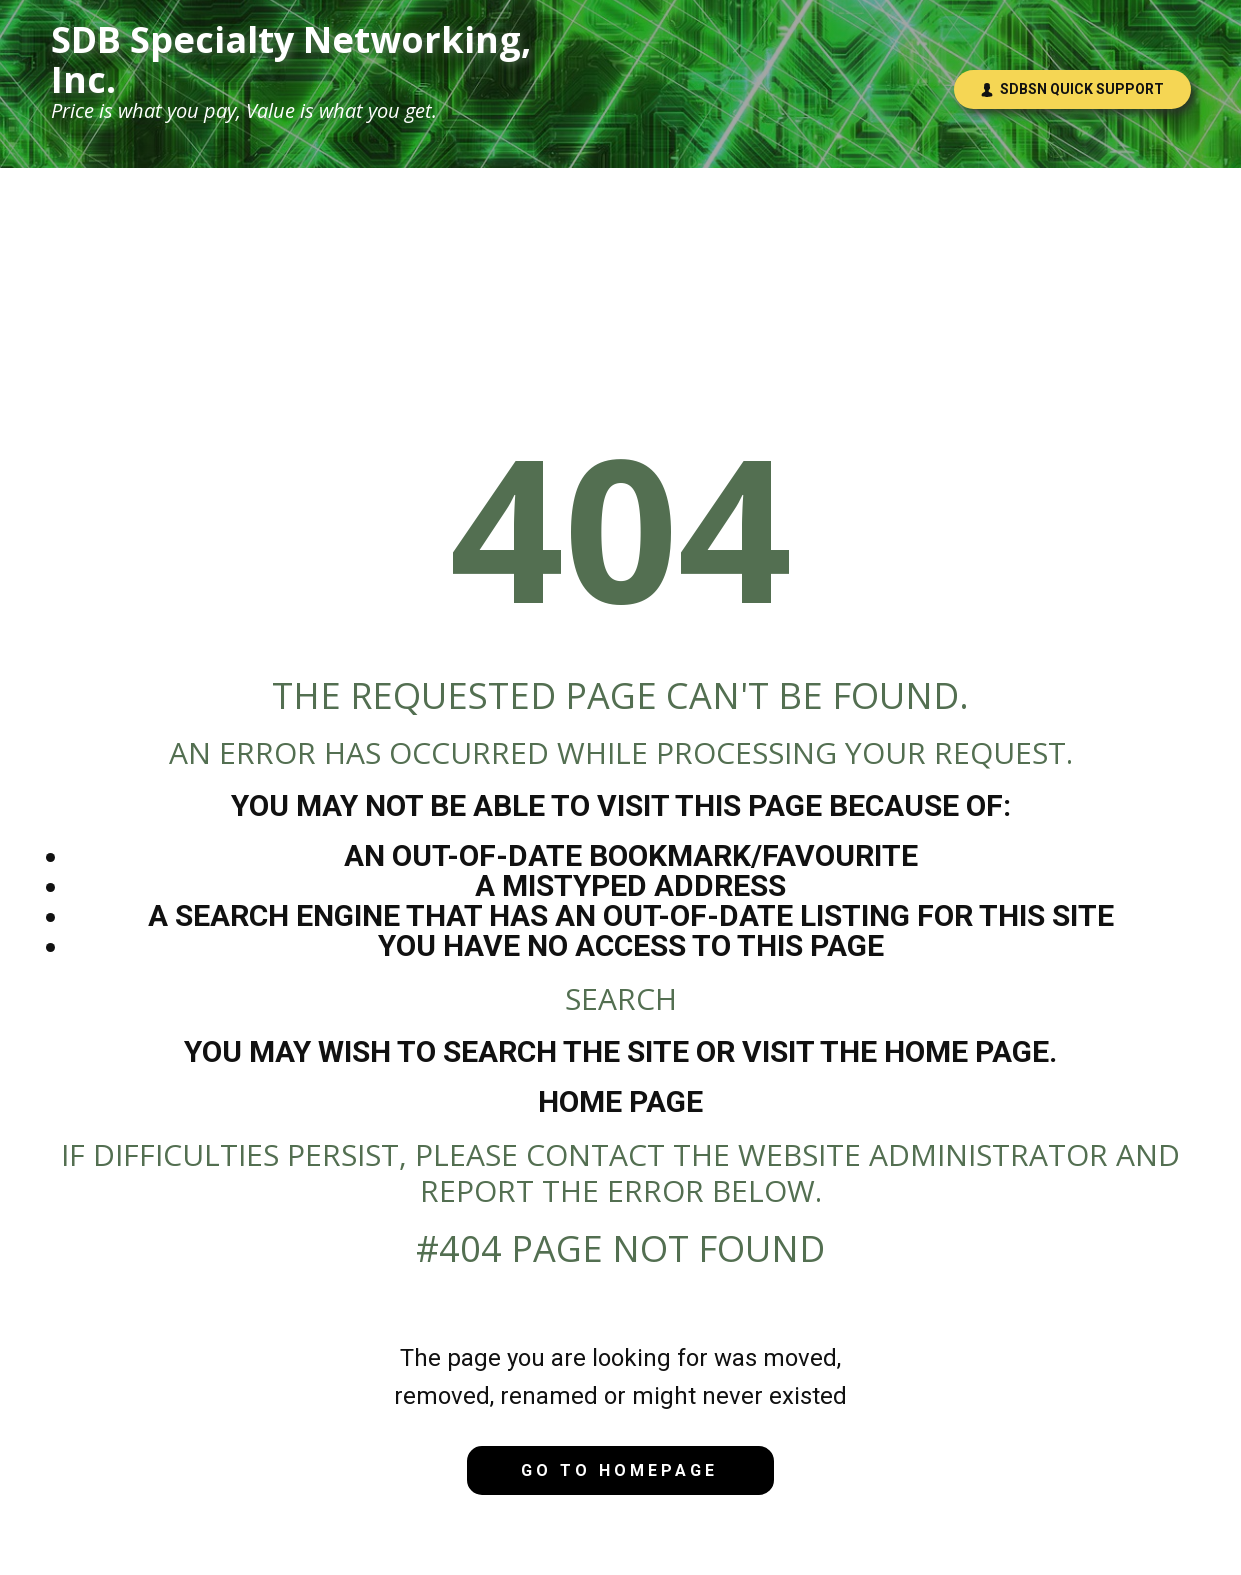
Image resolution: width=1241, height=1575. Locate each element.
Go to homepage (619, 1470)
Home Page (620, 1101)
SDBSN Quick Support (1072, 89)
